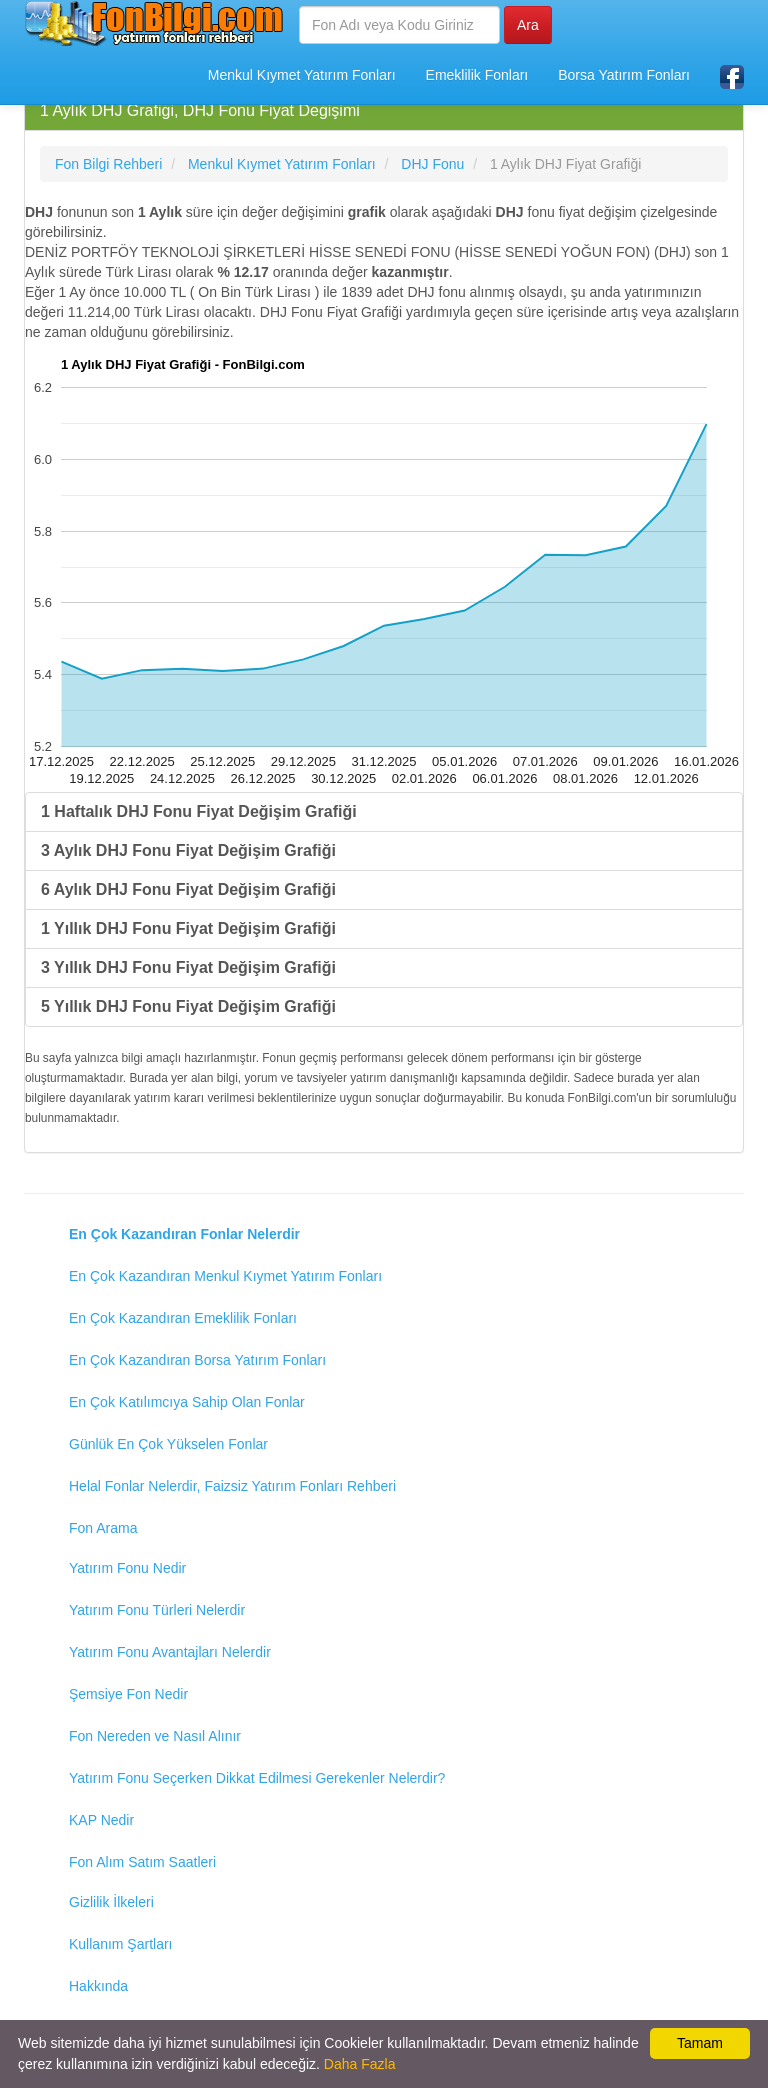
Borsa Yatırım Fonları (624, 75)
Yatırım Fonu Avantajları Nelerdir (170, 1652)
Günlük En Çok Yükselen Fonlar (168, 1444)
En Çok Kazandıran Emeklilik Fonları (183, 1318)
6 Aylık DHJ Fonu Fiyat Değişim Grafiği (188, 889)
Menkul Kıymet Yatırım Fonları (302, 75)
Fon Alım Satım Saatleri (142, 1862)
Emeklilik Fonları (477, 75)
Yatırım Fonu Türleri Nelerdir (157, 1610)
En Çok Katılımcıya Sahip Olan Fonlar (187, 1402)
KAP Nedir (101, 1820)
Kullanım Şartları (120, 1944)
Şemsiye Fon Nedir (128, 1694)
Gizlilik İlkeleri (111, 1902)
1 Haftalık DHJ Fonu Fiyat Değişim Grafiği (199, 811)
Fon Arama (103, 1528)
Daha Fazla (360, 2064)
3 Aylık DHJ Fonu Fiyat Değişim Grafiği (188, 850)
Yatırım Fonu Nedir (127, 1568)
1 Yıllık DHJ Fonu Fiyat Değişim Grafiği (188, 928)
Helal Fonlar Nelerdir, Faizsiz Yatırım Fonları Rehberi (232, 1486)
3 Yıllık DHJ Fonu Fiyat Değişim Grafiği (188, 967)
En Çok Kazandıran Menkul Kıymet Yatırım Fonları (225, 1276)
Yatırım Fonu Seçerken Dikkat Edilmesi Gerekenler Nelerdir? (257, 1778)
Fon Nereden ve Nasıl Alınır (155, 1736)
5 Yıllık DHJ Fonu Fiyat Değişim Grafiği (188, 1006)
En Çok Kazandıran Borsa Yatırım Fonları (197, 1360)
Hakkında (98, 1986)
